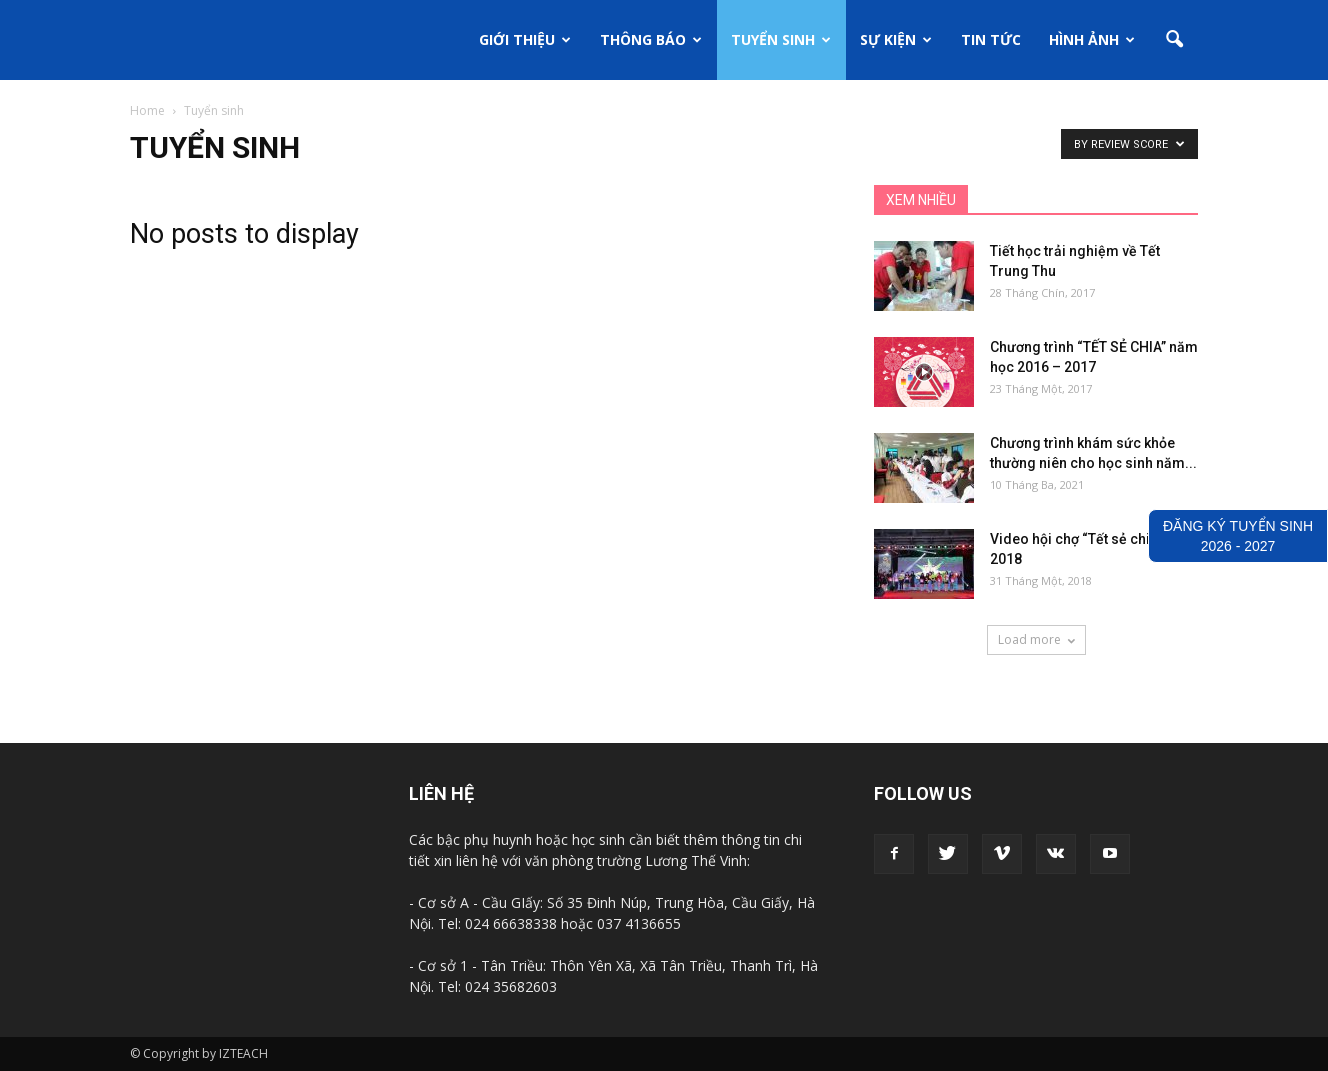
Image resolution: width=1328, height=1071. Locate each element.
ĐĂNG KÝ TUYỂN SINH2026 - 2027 (1238, 536)
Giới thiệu (525, 39)
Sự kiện (896, 39)
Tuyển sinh (781, 39)
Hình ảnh (1092, 39)
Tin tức (991, 39)
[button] (1174, 40)
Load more (1036, 639)
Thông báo (651, 39)
